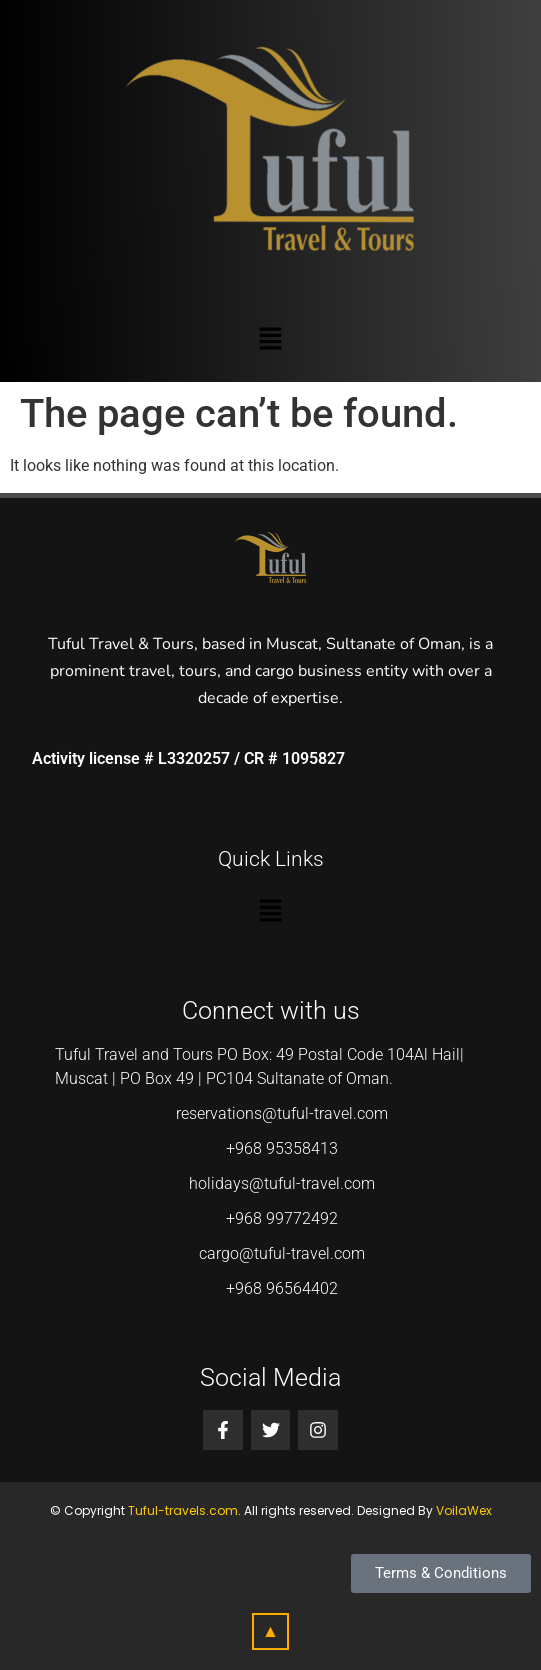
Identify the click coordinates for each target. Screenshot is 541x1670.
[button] (270, 340)
